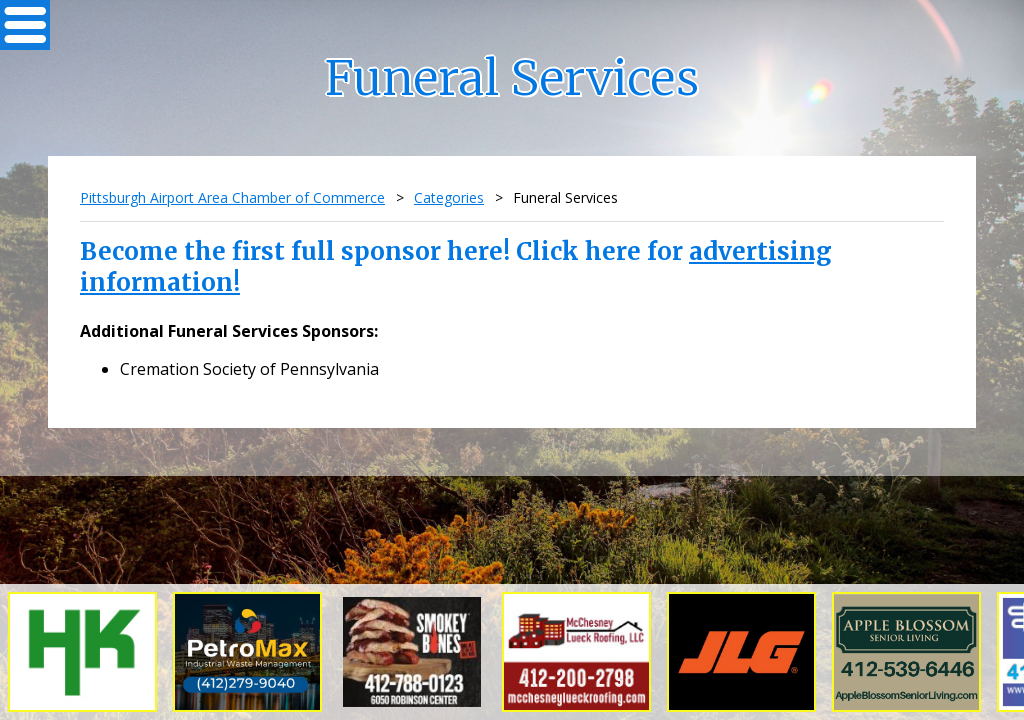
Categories (449, 197)
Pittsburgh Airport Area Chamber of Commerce (232, 197)
